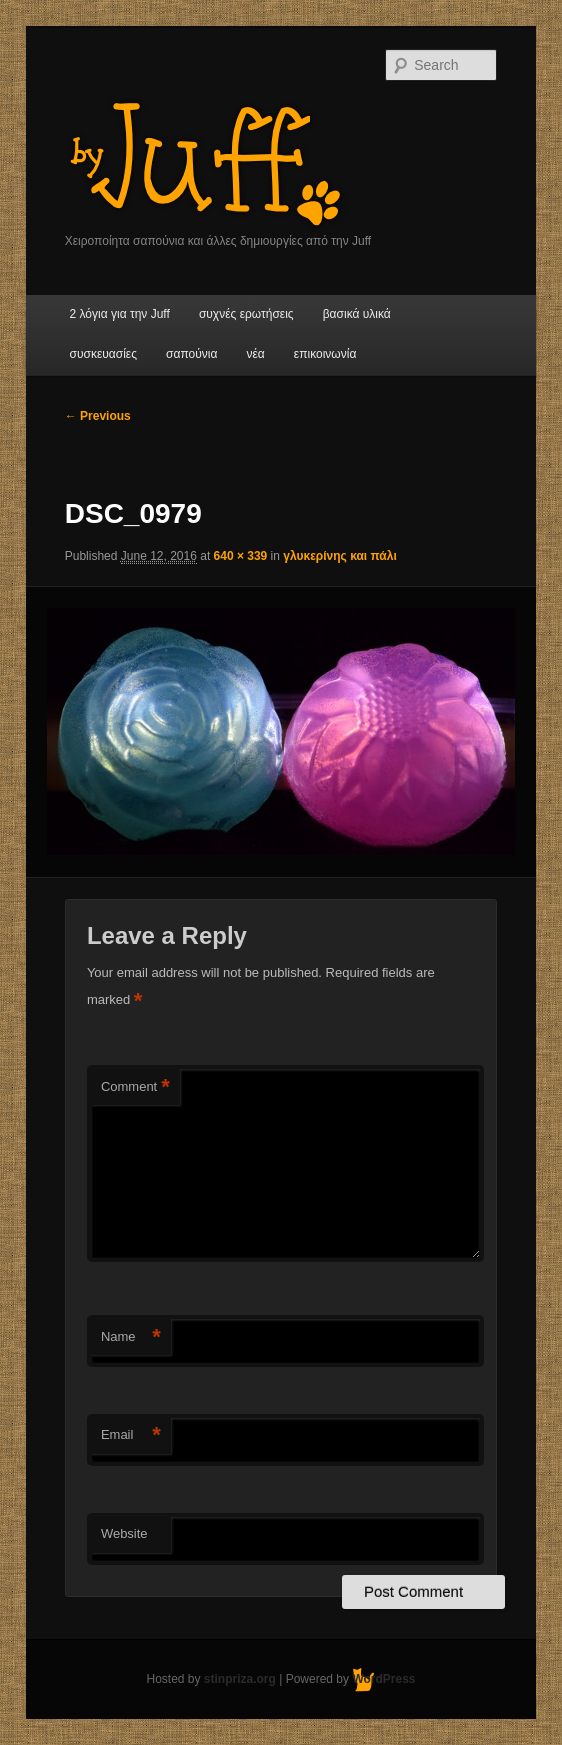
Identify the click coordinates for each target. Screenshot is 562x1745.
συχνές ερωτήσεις (246, 314)
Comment (135, 1087)
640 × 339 (241, 556)
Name (131, 1337)
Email (131, 1435)
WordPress (383, 1679)
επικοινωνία (325, 354)
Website (124, 1533)
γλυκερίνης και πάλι (339, 556)
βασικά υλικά (357, 314)
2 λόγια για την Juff (120, 314)
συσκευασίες (103, 354)
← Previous (98, 416)
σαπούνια (191, 354)
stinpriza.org (240, 1679)
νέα (255, 354)
